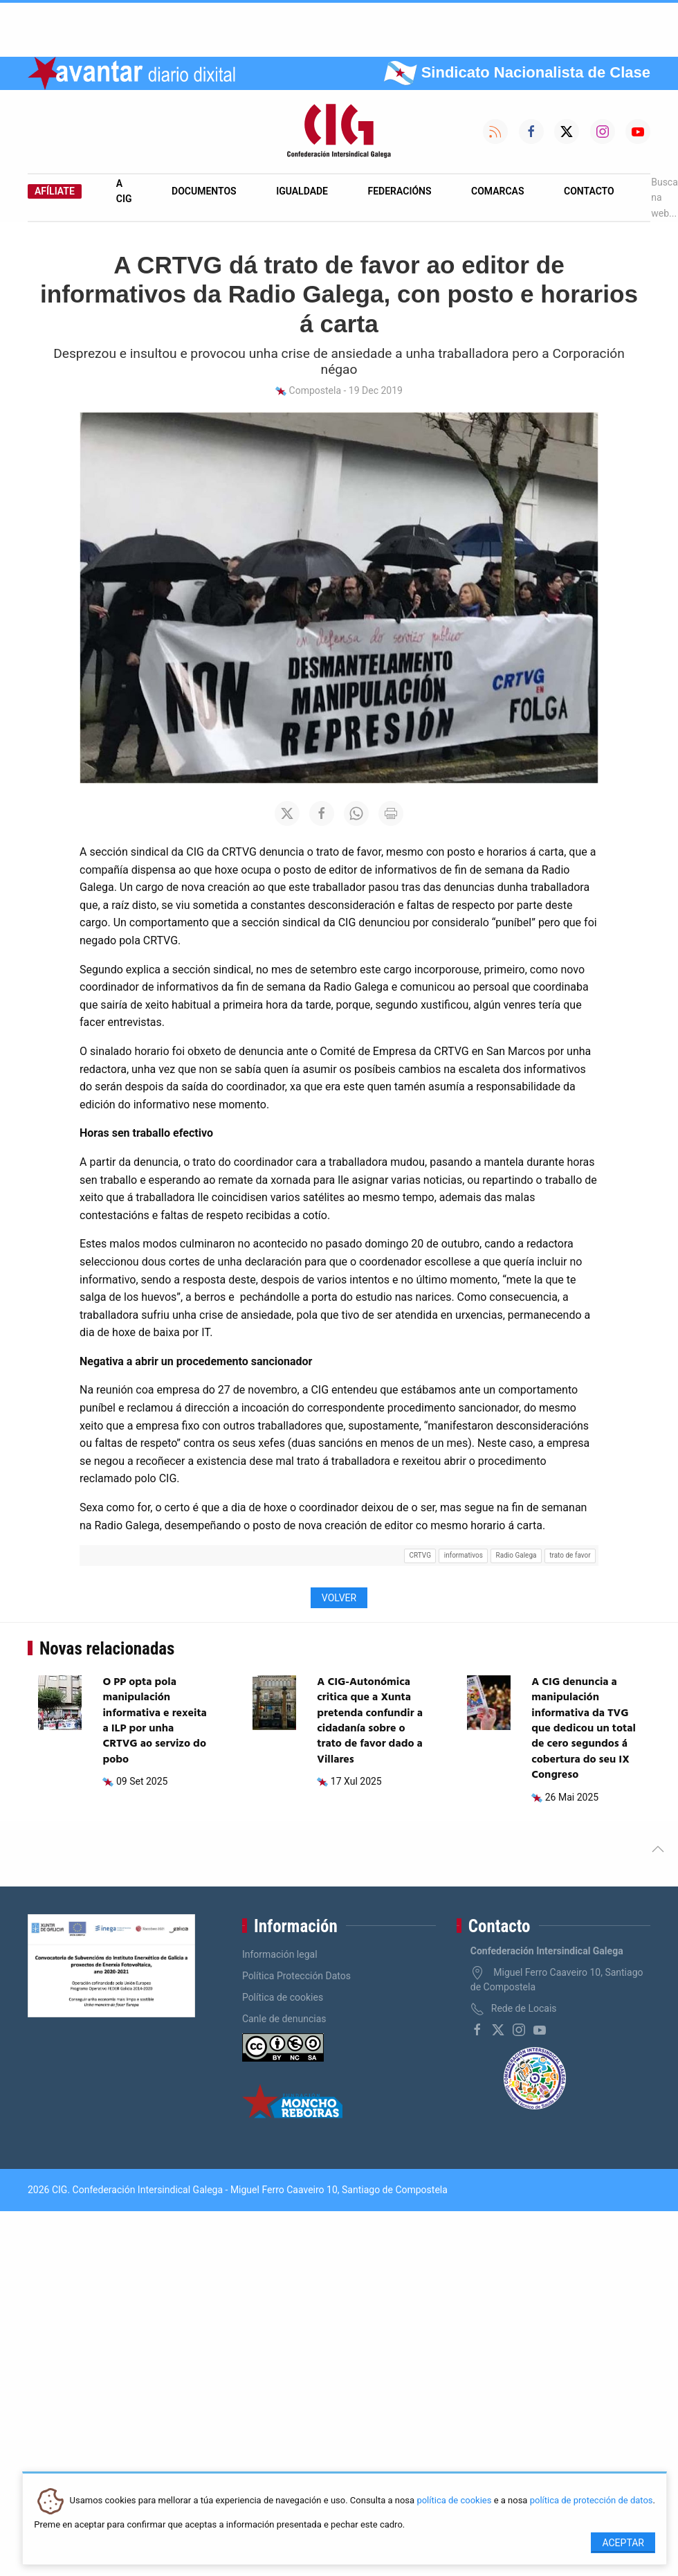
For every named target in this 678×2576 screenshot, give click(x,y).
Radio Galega (516, 1555)
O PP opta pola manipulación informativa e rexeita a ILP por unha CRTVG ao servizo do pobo (154, 1721)
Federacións (400, 191)
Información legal (280, 1954)
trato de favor (569, 1555)
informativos (463, 1555)
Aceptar (623, 2542)
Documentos (204, 191)
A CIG (124, 191)
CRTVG (420, 1555)
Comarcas (497, 191)
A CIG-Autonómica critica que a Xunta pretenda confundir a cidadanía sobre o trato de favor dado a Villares (370, 1721)
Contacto (589, 191)
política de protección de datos (591, 2501)
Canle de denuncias (284, 2018)
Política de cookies (282, 1997)
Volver (339, 1597)
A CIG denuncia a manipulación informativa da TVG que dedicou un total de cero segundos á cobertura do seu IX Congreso (583, 1728)
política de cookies (453, 2501)
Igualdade (302, 191)
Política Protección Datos (296, 1975)
